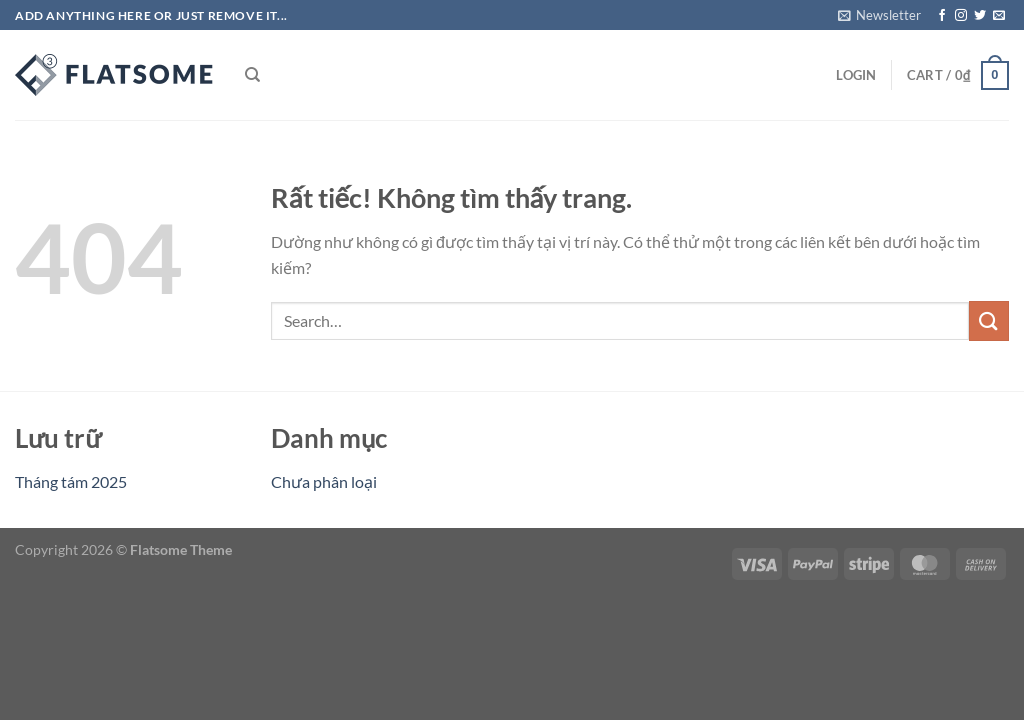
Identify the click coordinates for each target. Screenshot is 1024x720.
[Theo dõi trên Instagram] (961, 16)
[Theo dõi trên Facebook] (942, 16)
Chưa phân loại (324, 481)
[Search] (252, 75)
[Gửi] (989, 320)
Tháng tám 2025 (71, 481)
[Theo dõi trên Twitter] (980, 16)
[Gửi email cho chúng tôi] (999, 16)
